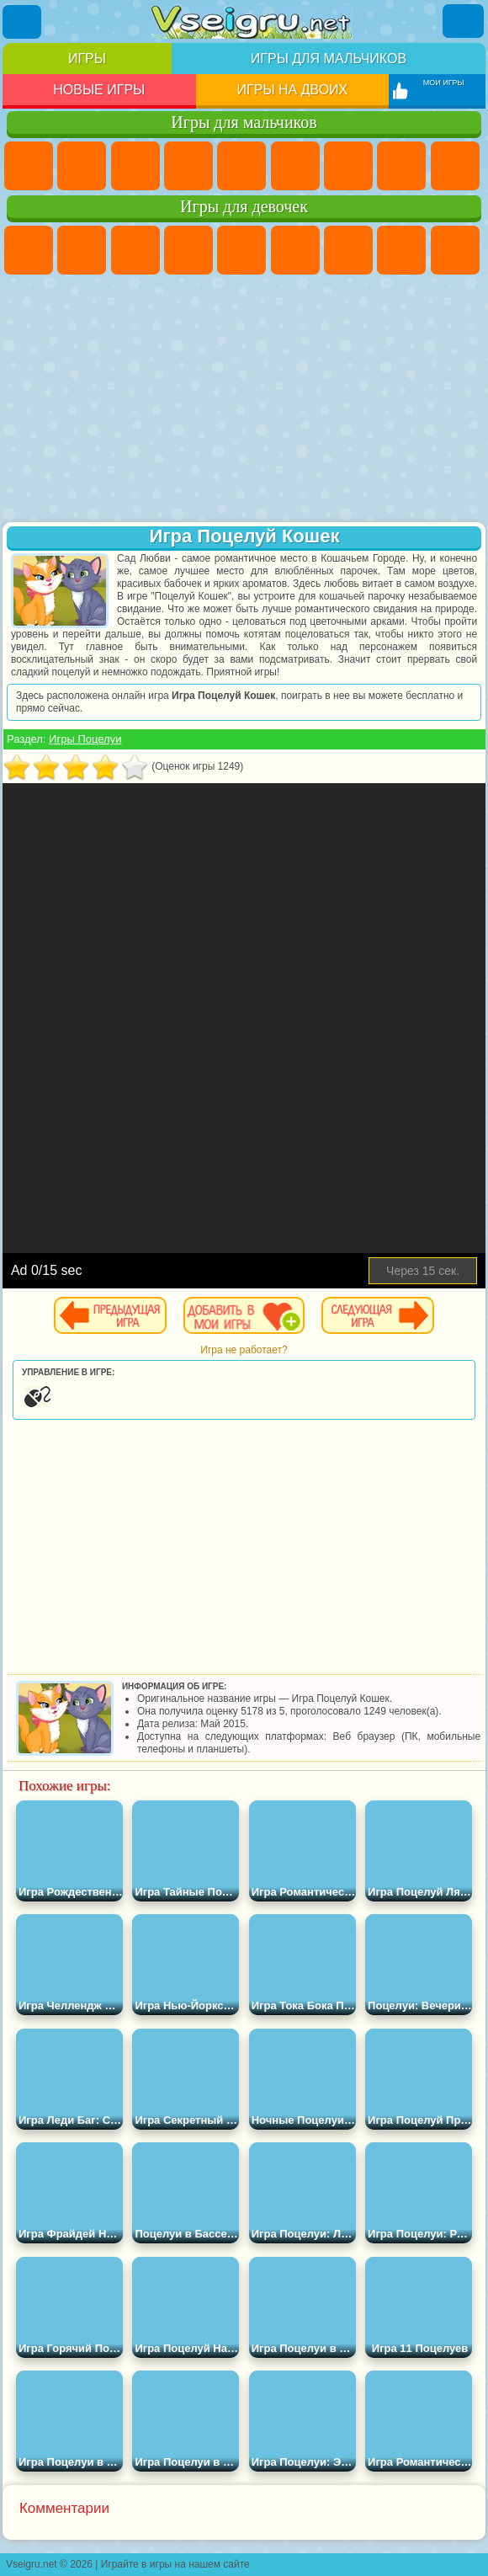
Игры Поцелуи (85, 739)
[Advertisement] (244, 400)
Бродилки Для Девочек (348, 250)
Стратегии (135, 165)
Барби (188, 250)
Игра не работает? (243, 1350)
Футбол (81, 165)
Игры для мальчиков (328, 58)
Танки (188, 165)
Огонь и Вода (135, 250)
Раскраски (401, 250)
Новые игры (99, 90)
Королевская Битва (295, 165)
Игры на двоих (292, 90)
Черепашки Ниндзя (455, 165)
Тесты (241, 250)
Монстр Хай (295, 250)
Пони (28, 250)
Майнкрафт (348, 165)
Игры (87, 58)
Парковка (28, 165)
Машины (401, 165)
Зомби (241, 165)
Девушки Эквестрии (81, 250)
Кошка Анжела (455, 250)
